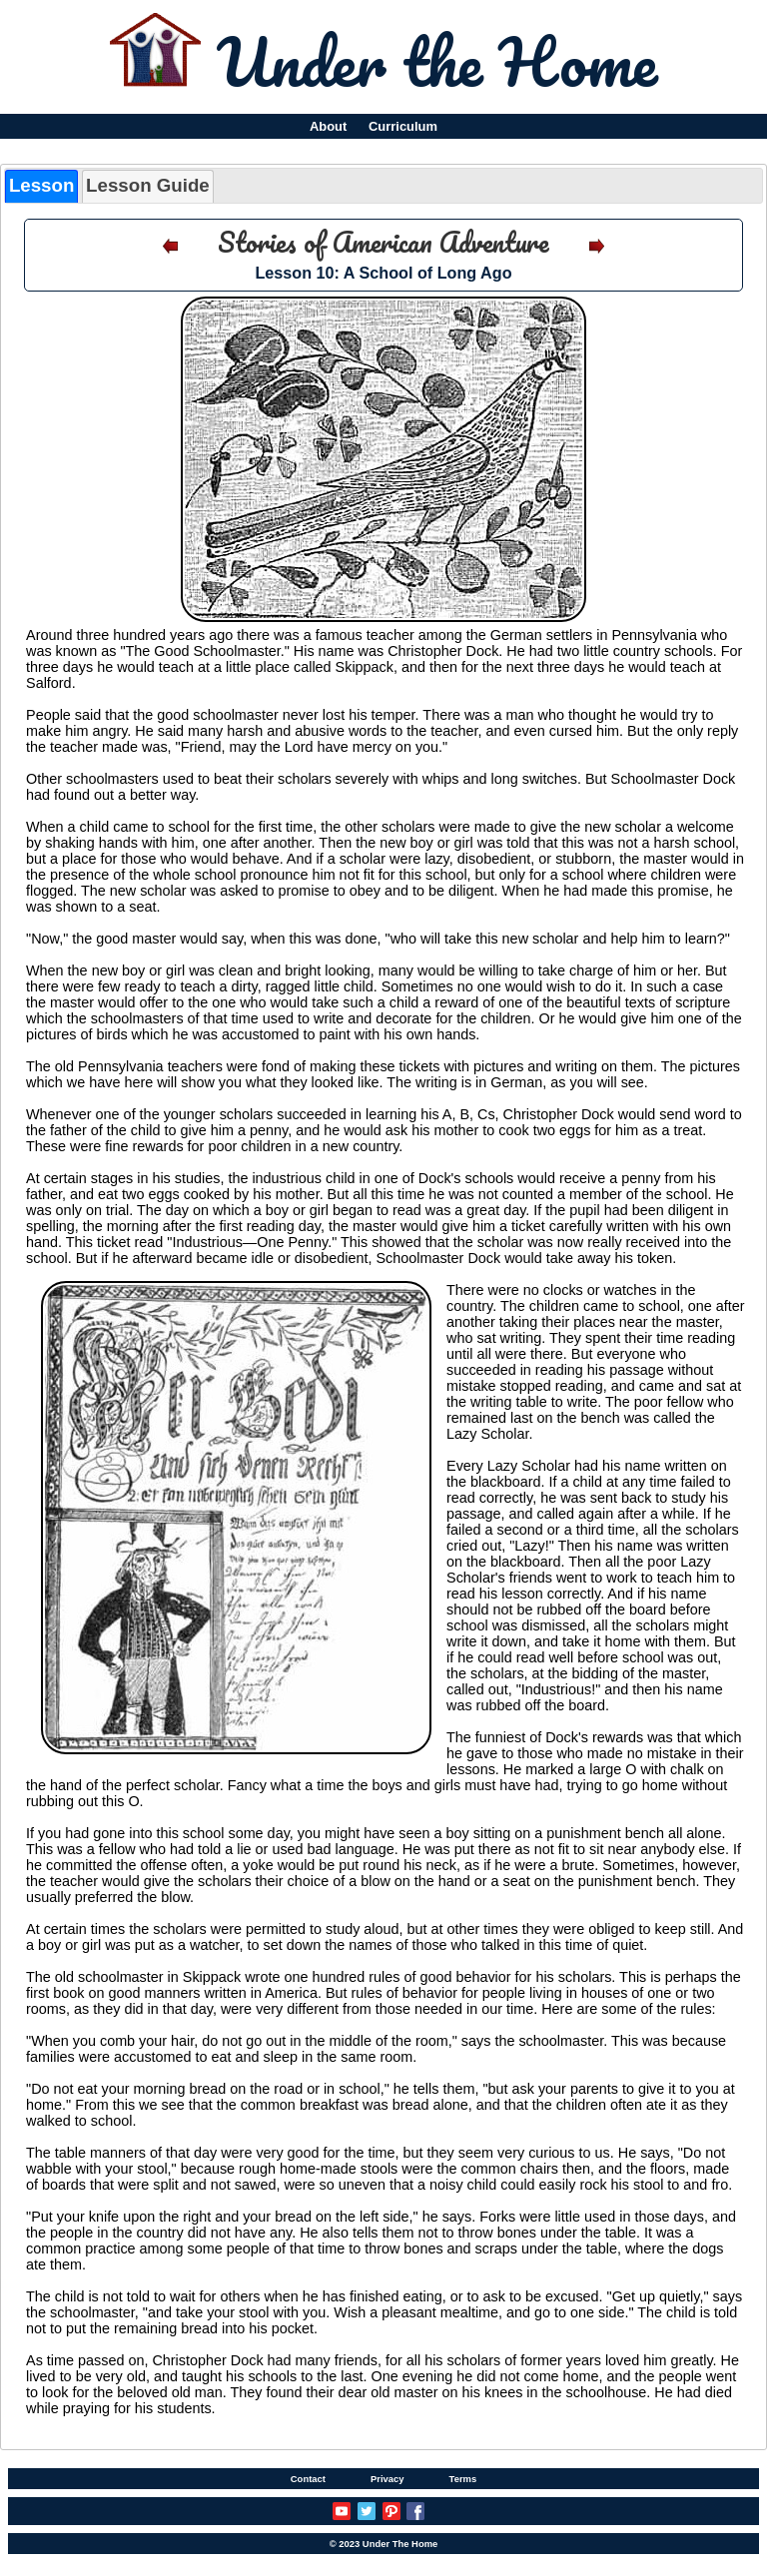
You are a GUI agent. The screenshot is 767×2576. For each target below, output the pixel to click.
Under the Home (437, 61)
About (328, 126)
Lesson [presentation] (41, 185)
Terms (463, 2478)
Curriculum (403, 126)
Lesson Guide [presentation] (148, 185)
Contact (308, 2478)
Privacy (387, 2478)
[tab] (41, 186)
